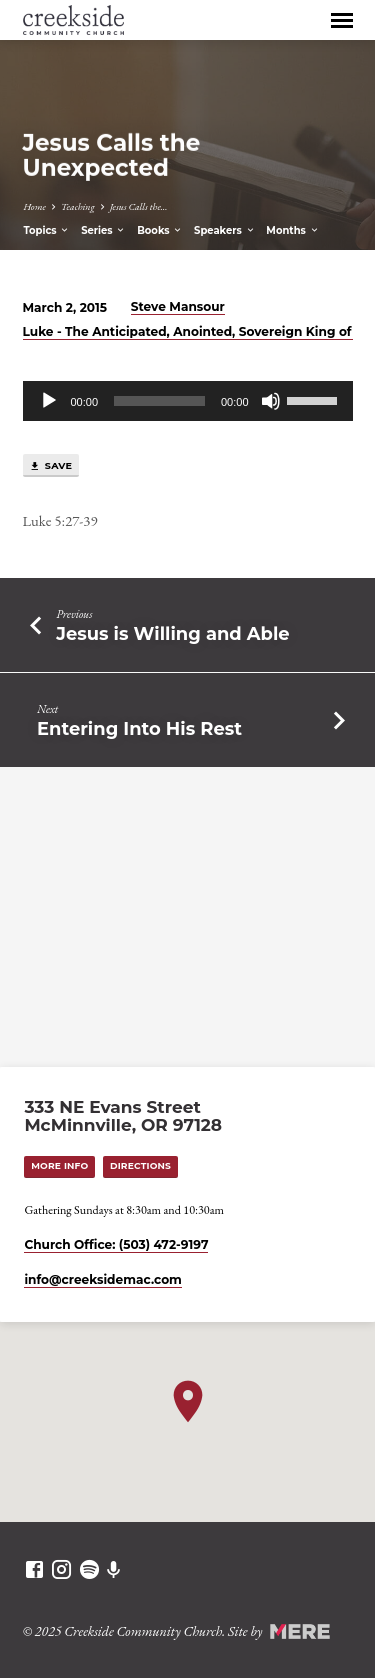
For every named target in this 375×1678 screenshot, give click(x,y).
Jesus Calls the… (139, 206)
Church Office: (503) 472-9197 (116, 1244)
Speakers (225, 230)
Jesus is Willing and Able (172, 633)
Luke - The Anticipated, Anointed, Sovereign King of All (197, 331)
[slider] (159, 401)
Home (34, 206)
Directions (140, 1165)
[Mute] (271, 401)
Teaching (78, 206)
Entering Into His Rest (139, 728)
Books (160, 230)
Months (292, 230)
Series (103, 230)
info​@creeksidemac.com (102, 1279)
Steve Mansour (178, 306)
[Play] (49, 401)
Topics (46, 230)
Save (50, 466)
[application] (188, 401)
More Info (59, 1165)
